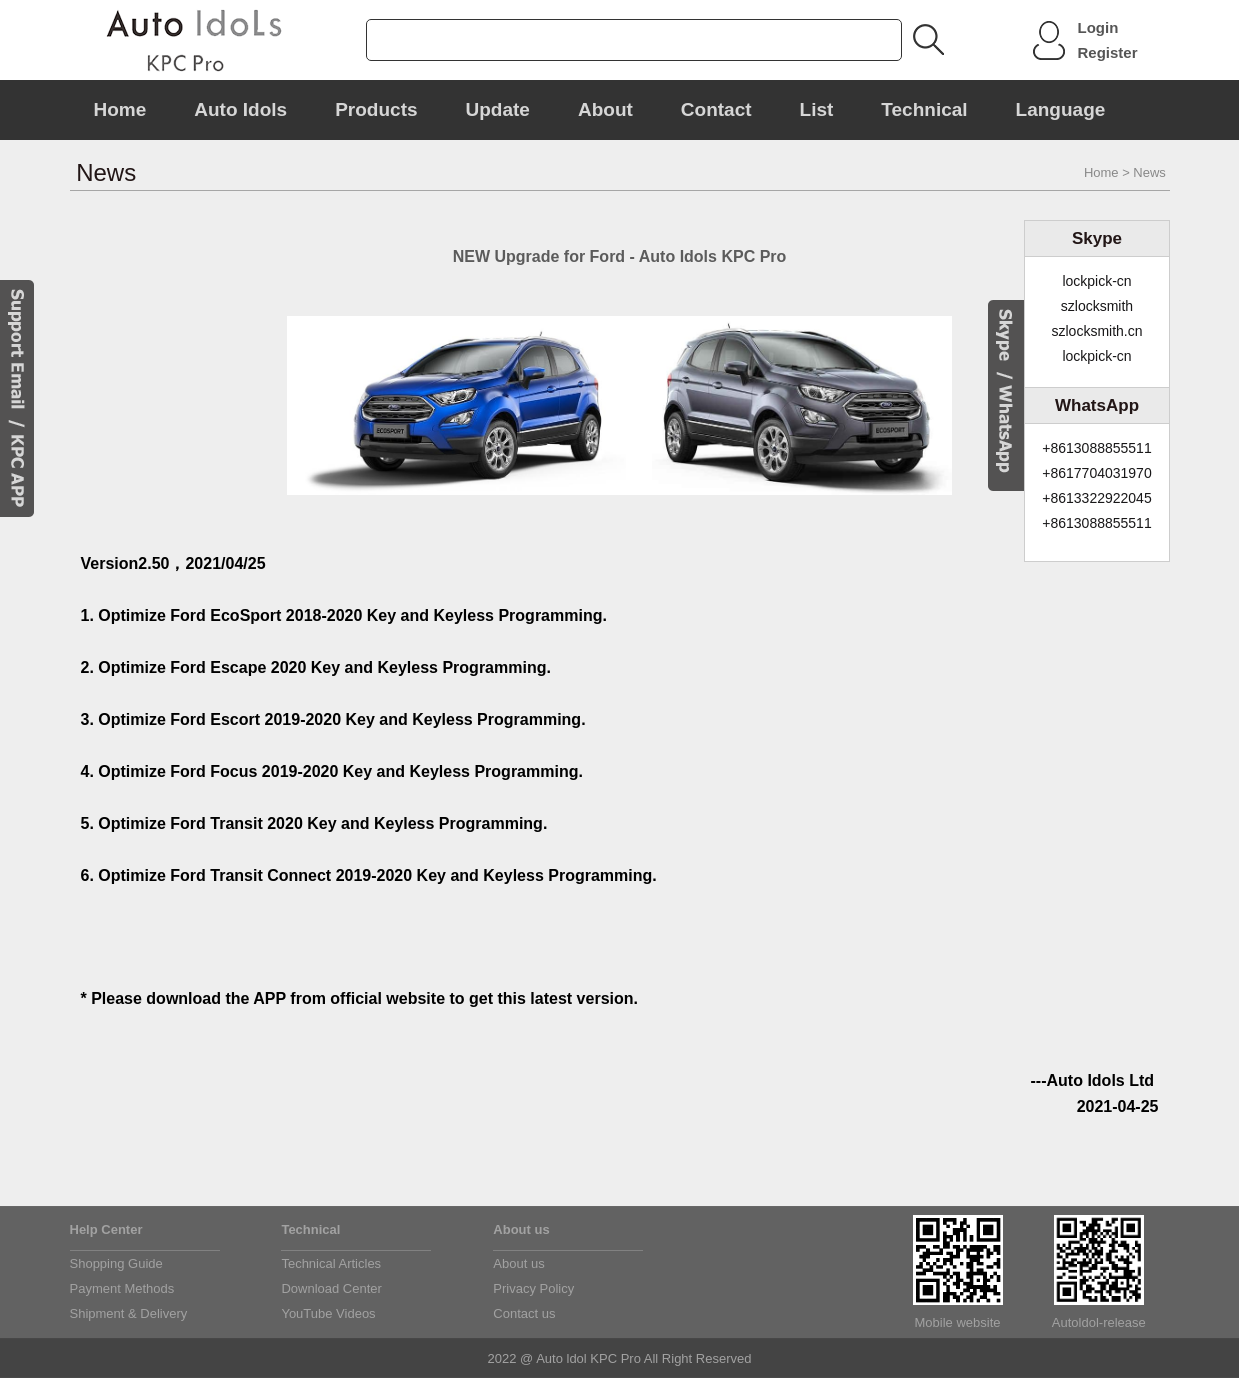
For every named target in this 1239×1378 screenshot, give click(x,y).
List (817, 109)
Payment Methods (122, 1288)
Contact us (524, 1313)
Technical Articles (331, 1263)
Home (120, 109)
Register (1108, 52)
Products (376, 109)
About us (518, 1263)
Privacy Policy (533, 1288)
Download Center (331, 1288)
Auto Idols (240, 109)
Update (498, 109)
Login (1098, 27)
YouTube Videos (328, 1313)
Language (1061, 109)
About (605, 109)
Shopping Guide (116, 1263)
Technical (924, 109)
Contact (716, 109)
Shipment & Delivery (129, 1313)
